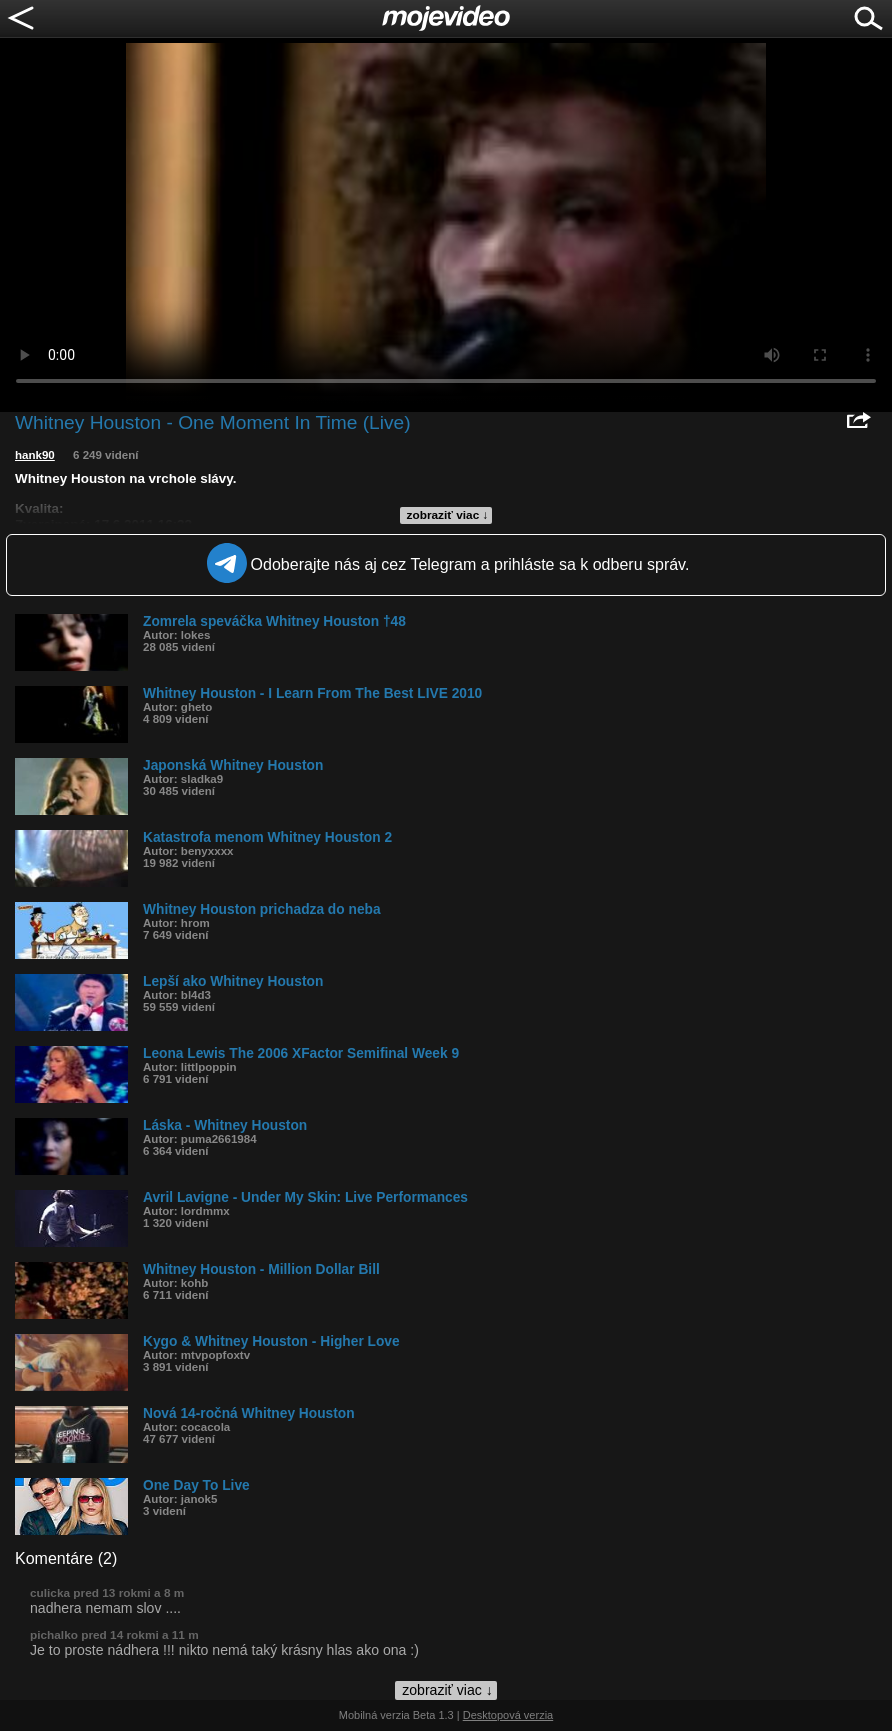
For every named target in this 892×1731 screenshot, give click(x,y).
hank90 (35, 455)
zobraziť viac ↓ (448, 515)
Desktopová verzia (508, 1715)
